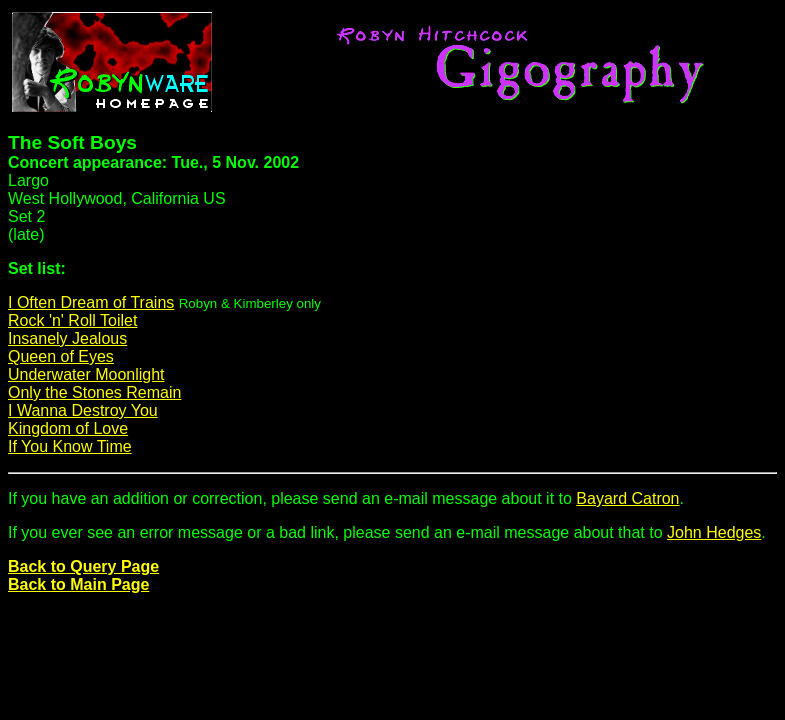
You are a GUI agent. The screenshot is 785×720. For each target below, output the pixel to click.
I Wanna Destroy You (83, 410)
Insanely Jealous (67, 338)
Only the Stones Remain (94, 392)
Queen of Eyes (61, 356)
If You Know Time (70, 446)
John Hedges (714, 532)
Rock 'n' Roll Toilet (72, 320)
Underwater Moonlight (86, 374)
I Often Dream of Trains (91, 302)
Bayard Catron (627, 498)
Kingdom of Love (68, 428)
